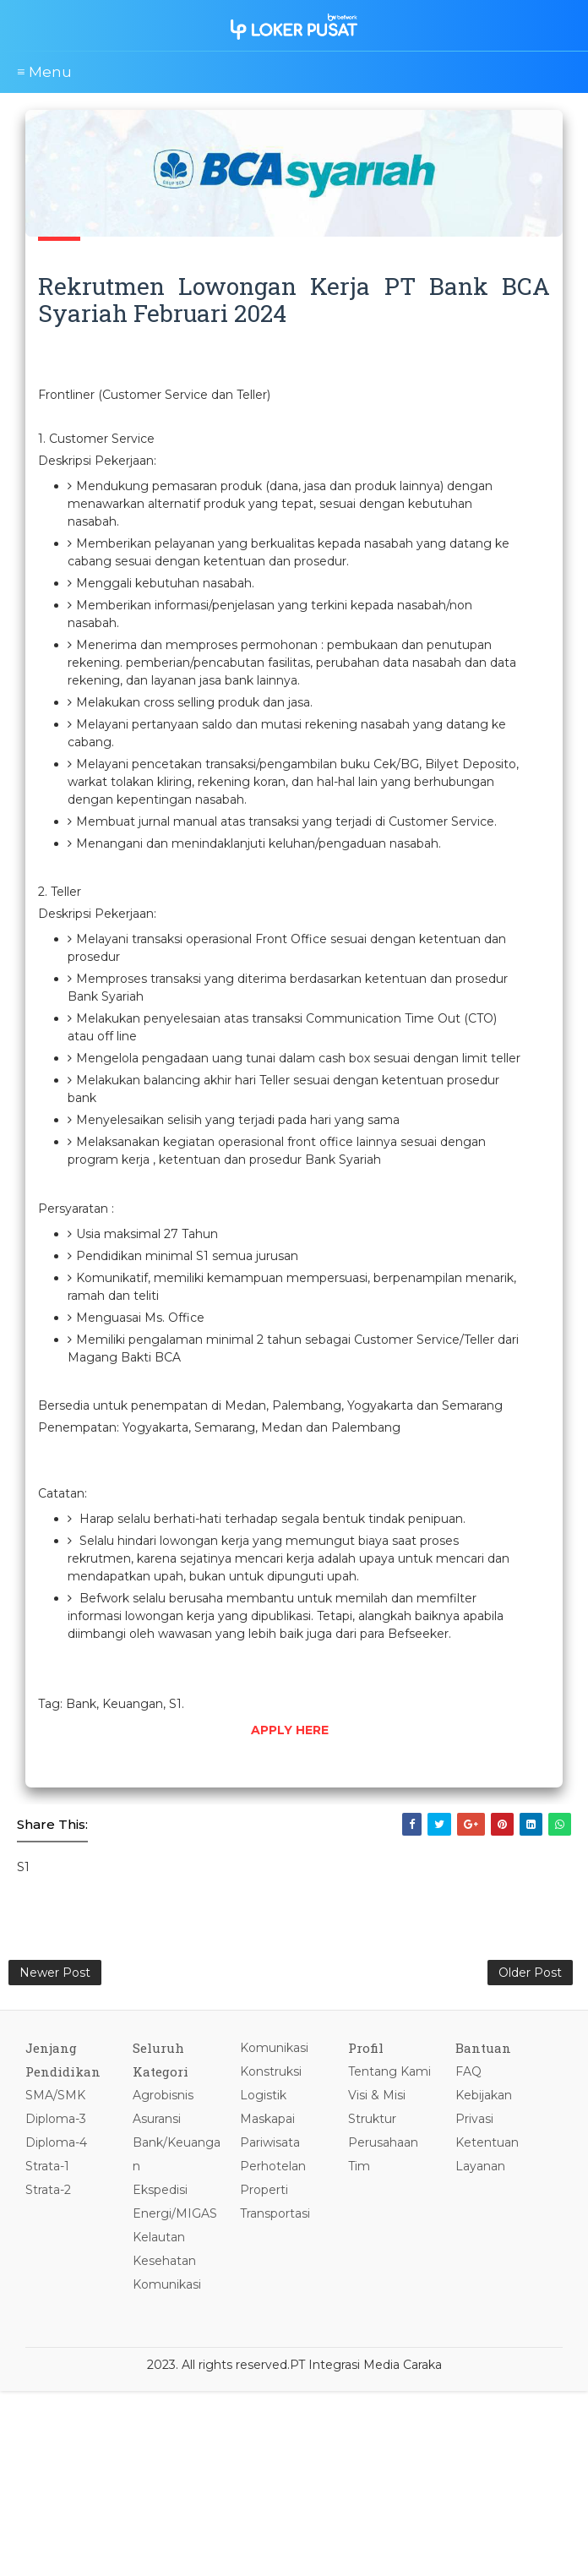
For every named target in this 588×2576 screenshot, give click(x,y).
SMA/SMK (55, 2095)
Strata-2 (48, 2189)
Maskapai (267, 2118)
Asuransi (157, 2118)
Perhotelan (273, 2166)
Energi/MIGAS (175, 2213)
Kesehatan (164, 2260)
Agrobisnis (163, 2095)
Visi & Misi (377, 2095)
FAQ (468, 2071)
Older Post (530, 1972)
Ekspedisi (160, 2189)
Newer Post (54, 1972)
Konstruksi (271, 2071)
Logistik (263, 2095)
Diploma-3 (55, 2118)
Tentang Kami (389, 2071)
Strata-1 (47, 2166)
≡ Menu (44, 71)
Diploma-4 (56, 2142)
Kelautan (159, 2237)
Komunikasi (167, 2284)
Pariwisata (270, 2142)
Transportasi (275, 2213)
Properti (264, 2189)
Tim (359, 2166)
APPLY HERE (290, 1730)
